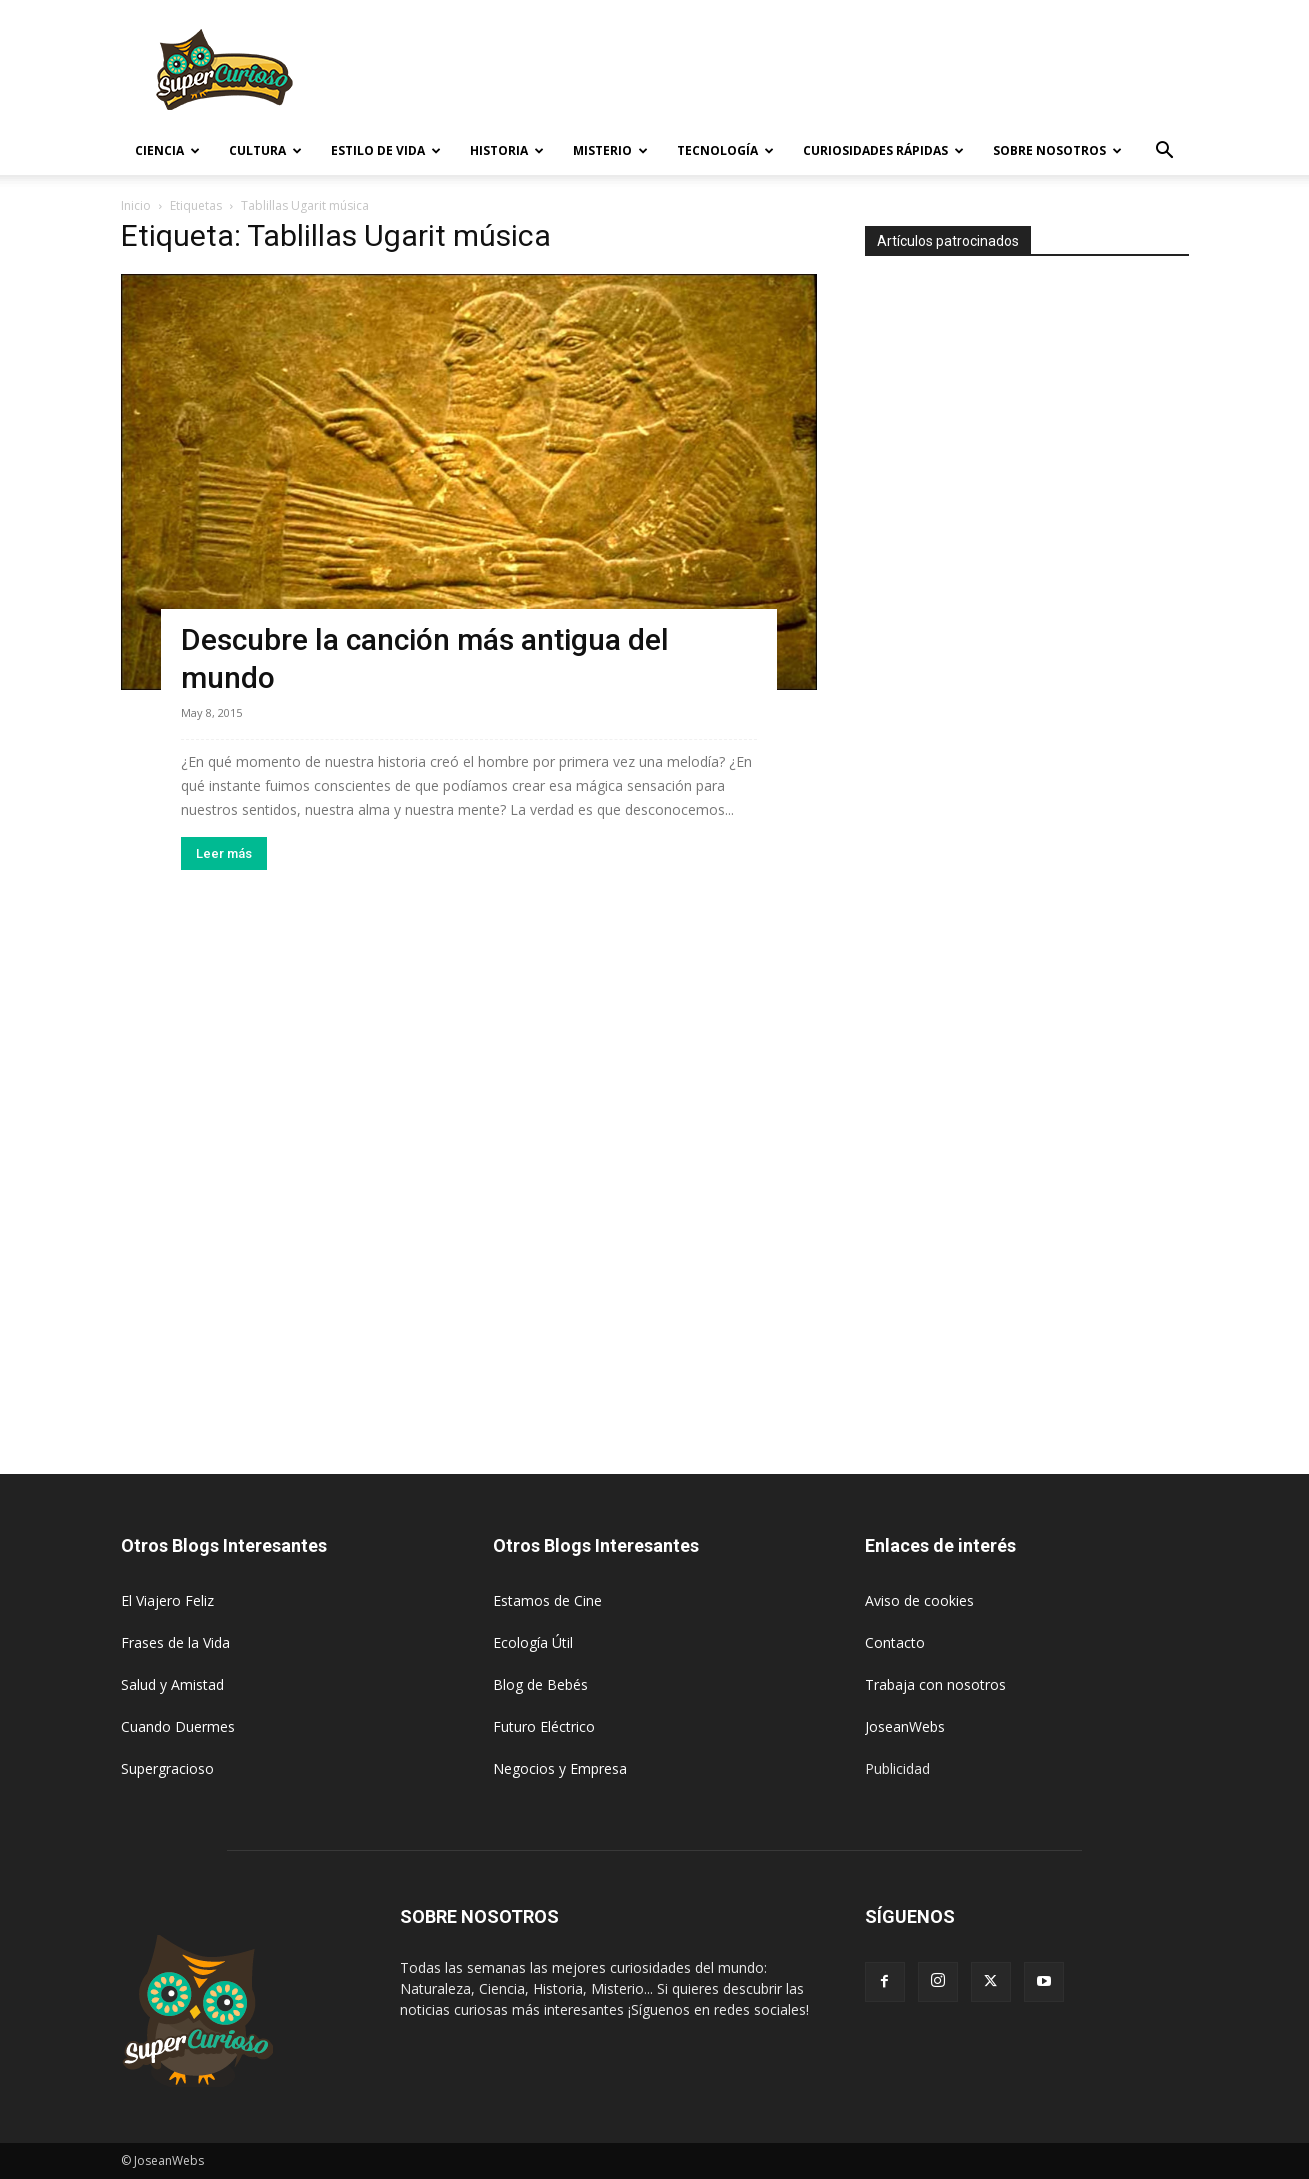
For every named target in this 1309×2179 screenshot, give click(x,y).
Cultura (265, 150)
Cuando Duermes (178, 1726)
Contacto (895, 1642)
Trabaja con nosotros (935, 1684)
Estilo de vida (386, 150)
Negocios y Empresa (560, 1768)
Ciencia (167, 150)
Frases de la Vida (175, 1642)
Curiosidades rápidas (883, 150)
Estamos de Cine (547, 1600)
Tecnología (725, 150)
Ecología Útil (533, 1642)
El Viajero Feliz (167, 1600)
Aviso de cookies (919, 1600)
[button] (1165, 152)
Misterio (610, 150)
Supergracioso (167, 1768)
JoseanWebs (905, 1726)
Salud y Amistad (172, 1684)
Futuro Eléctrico (544, 1726)
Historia (507, 150)
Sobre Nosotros (1057, 150)
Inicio (136, 205)
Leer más (224, 853)
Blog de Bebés (540, 1684)
